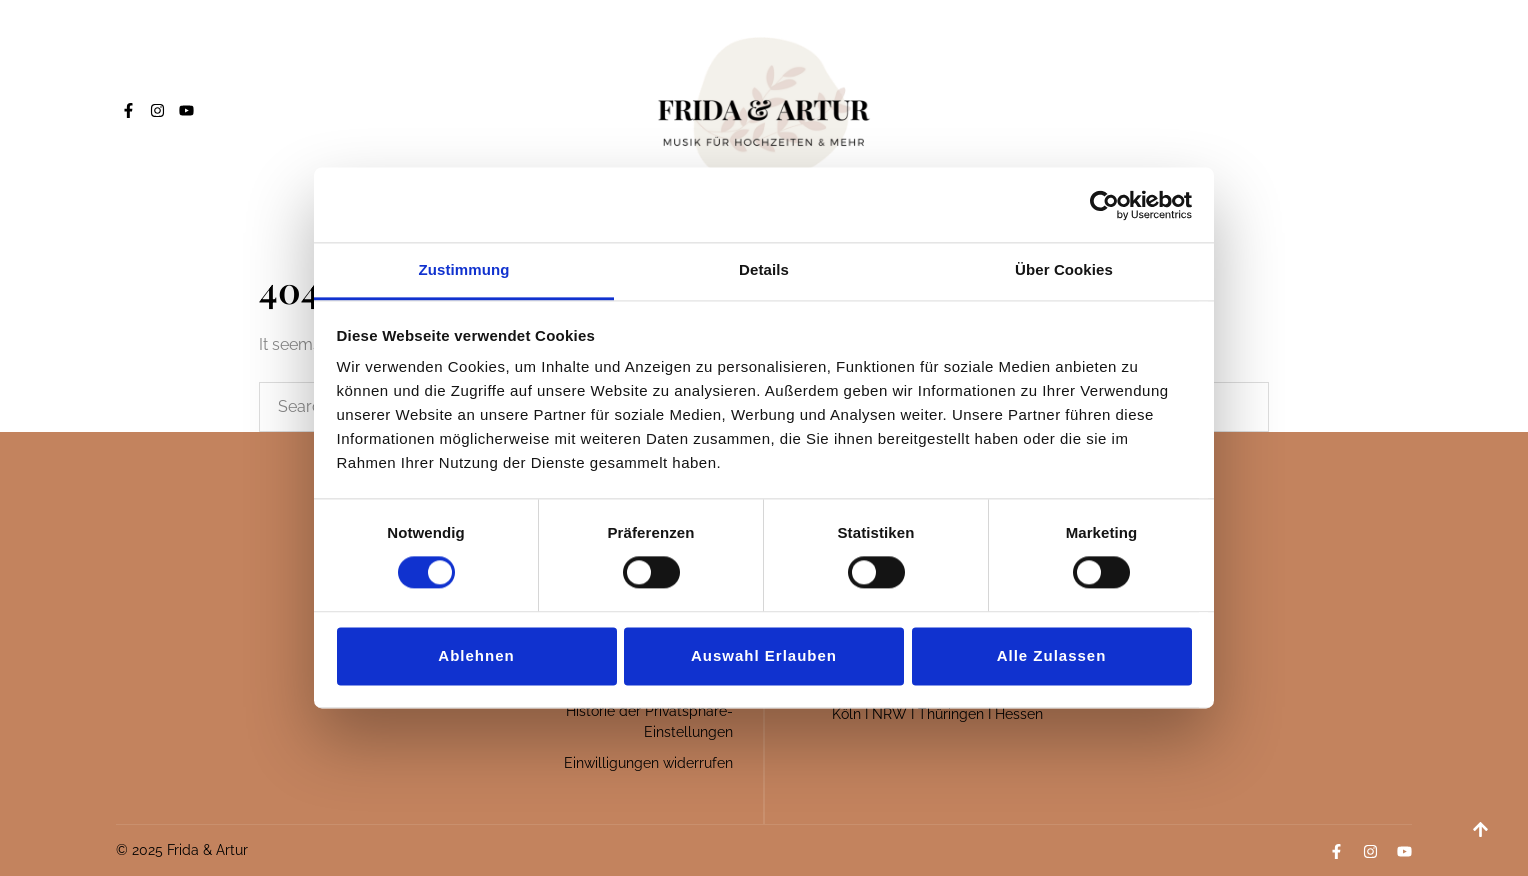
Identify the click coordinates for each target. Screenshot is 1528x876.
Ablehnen (476, 655)
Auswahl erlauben (764, 655)
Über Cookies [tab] (1064, 269)
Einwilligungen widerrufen (648, 763)
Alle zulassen (1052, 655)
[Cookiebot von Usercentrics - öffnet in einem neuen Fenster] (1104, 205)
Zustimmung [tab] (464, 269)
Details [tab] (764, 269)
